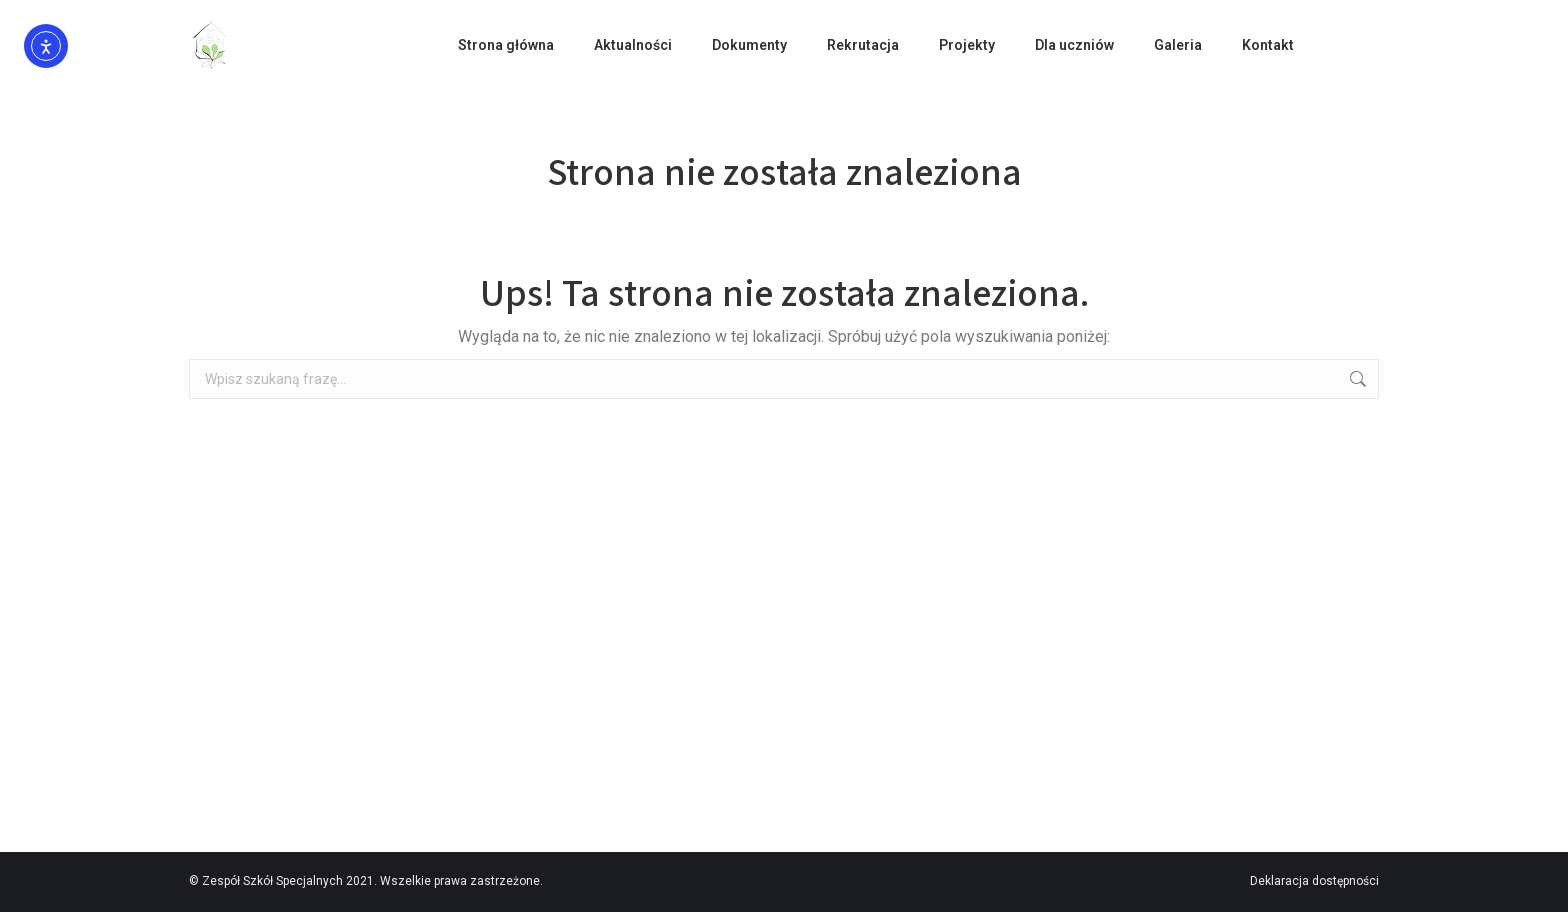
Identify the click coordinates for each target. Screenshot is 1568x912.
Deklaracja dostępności (1314, 881)
